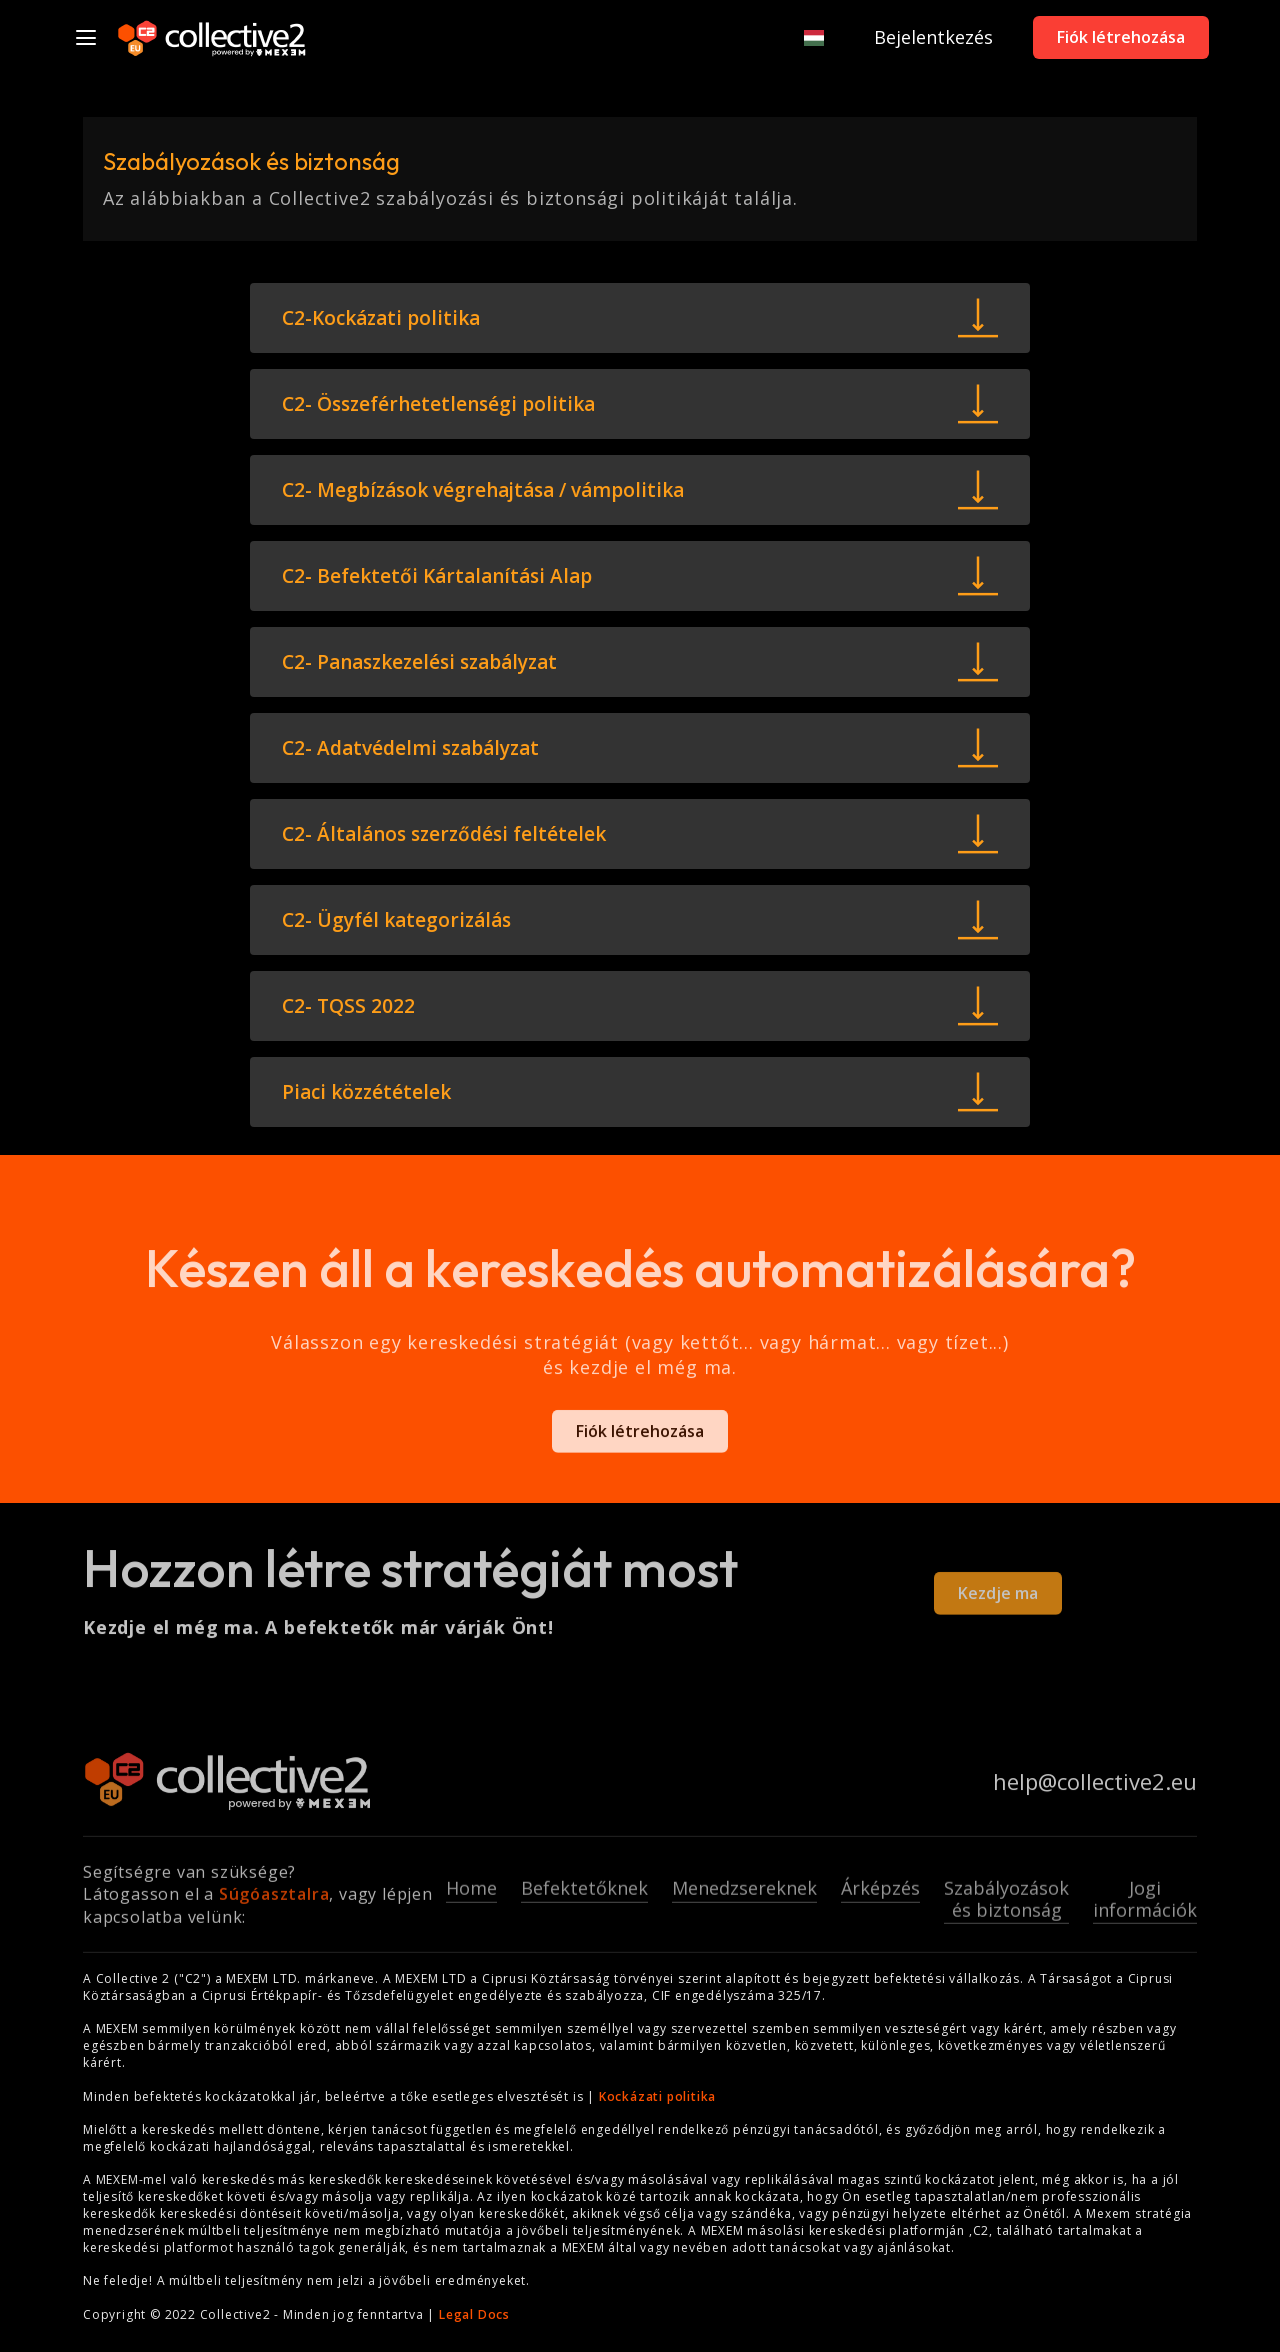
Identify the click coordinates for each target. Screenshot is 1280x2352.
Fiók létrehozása (1121, 37)
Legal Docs (474, 2314)
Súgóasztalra (274, 1902)
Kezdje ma (998, 1601)
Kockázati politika (657, 2096)
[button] (804, 37)
